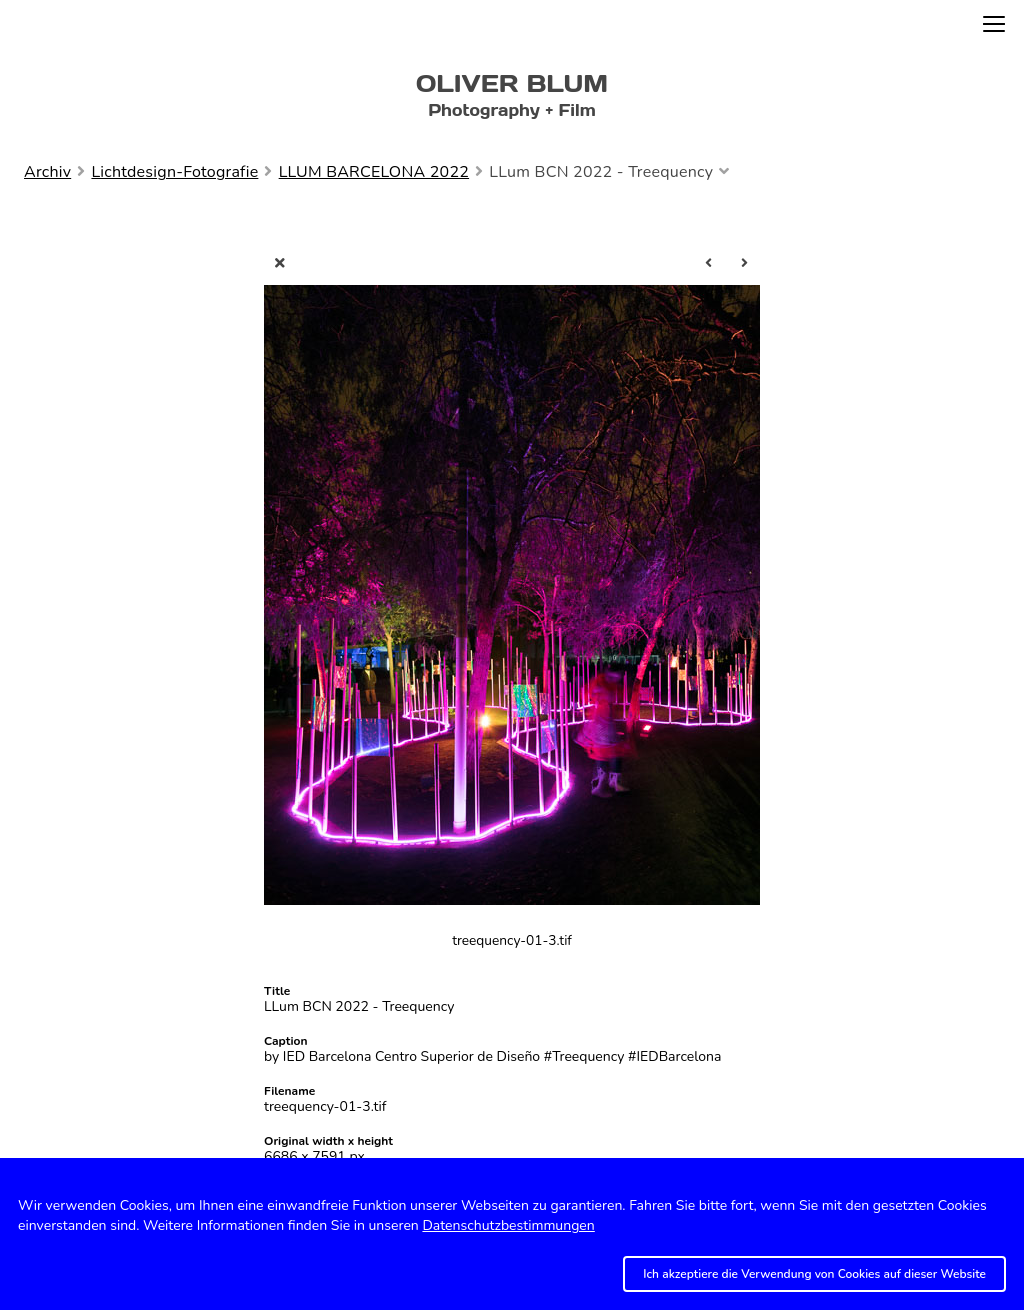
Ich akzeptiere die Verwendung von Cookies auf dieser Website (814, 1274)
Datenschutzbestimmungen (508, 1225)
